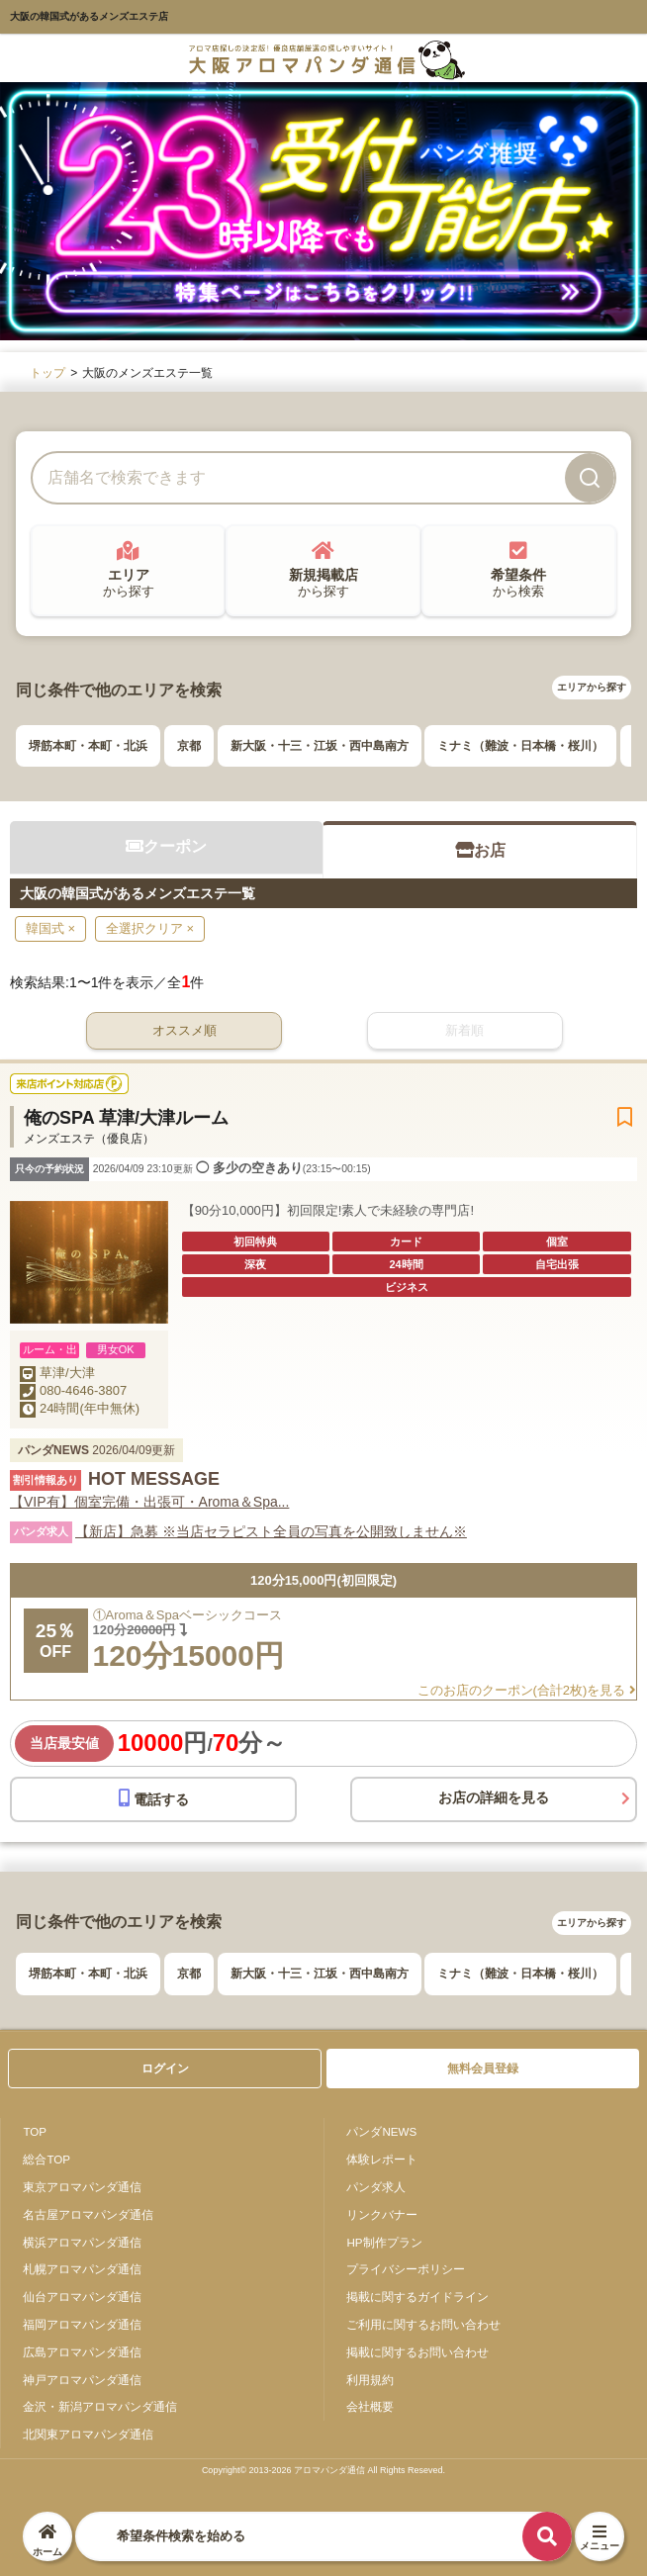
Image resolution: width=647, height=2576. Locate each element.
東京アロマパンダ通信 (82, 2186)
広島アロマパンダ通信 (82, 2352)
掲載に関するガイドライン (417, 2296)
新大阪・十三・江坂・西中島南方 (320, 746)
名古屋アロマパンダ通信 (88, 2214)
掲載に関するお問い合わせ (417, 2352)
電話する (154, 1798)
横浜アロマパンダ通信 (82, 2242)
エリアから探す (591, 687)
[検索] (589, 478)
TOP (34, 2131)
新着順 (464, 1030)
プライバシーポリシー (405, 2268)
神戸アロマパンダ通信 (82, 2379)
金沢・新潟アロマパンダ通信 (100, 2406)
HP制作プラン (383, 2242)
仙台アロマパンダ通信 (82, 2296)
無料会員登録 (482, 2068)
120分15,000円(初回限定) (323, 1580)
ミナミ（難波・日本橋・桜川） (520, 746)
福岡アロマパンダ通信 (82, 2324)
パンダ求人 (376, 2186)
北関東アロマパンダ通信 (88, 2434)
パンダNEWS (381, 2131)
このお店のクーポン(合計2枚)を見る (527, 1690)
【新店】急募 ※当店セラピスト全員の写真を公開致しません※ (271, 1531)
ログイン (165, 2068)
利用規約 (370, 2379)
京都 (189, 746)
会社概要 (370, 2406)
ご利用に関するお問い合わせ (423, 2324)
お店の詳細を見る (493, 1797)
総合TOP (46, 2159)
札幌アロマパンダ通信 (82, 2268)
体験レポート (381, 2159)
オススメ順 (184, 1030)
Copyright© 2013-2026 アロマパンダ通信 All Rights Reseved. (323, 2470)
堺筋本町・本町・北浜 (88, 746)
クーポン (166, 846)
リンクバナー (381, 2214)
